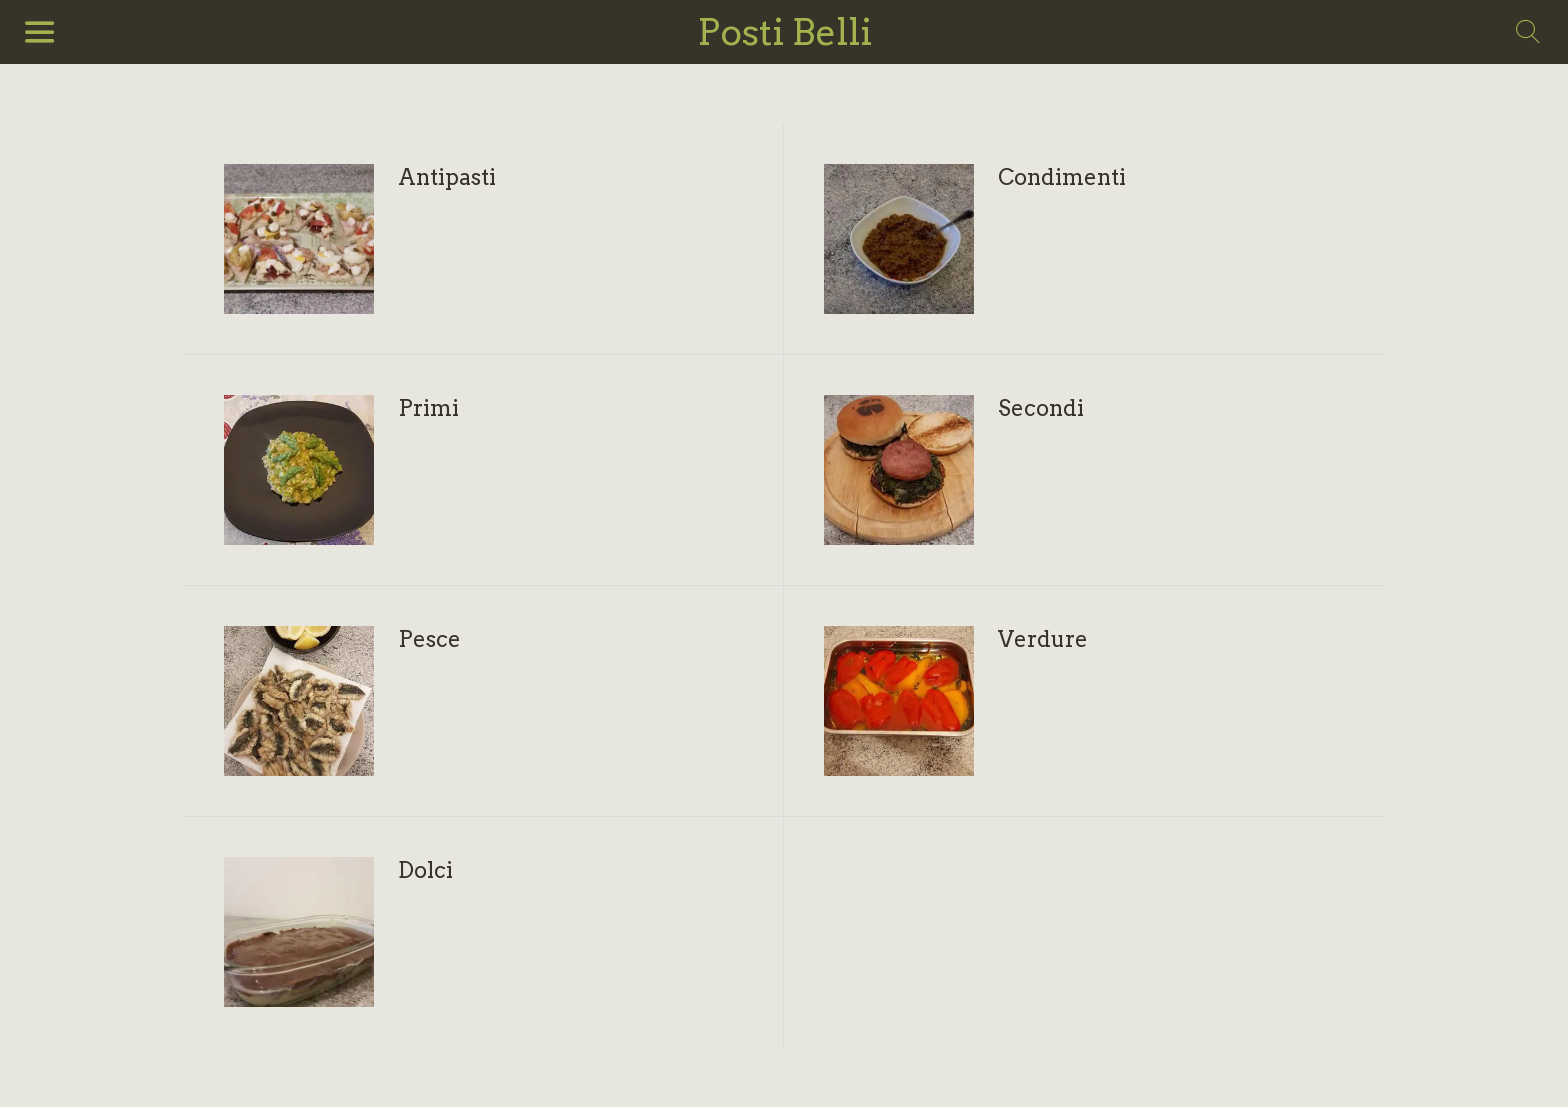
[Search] (1528, 32)
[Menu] (40, 32)
